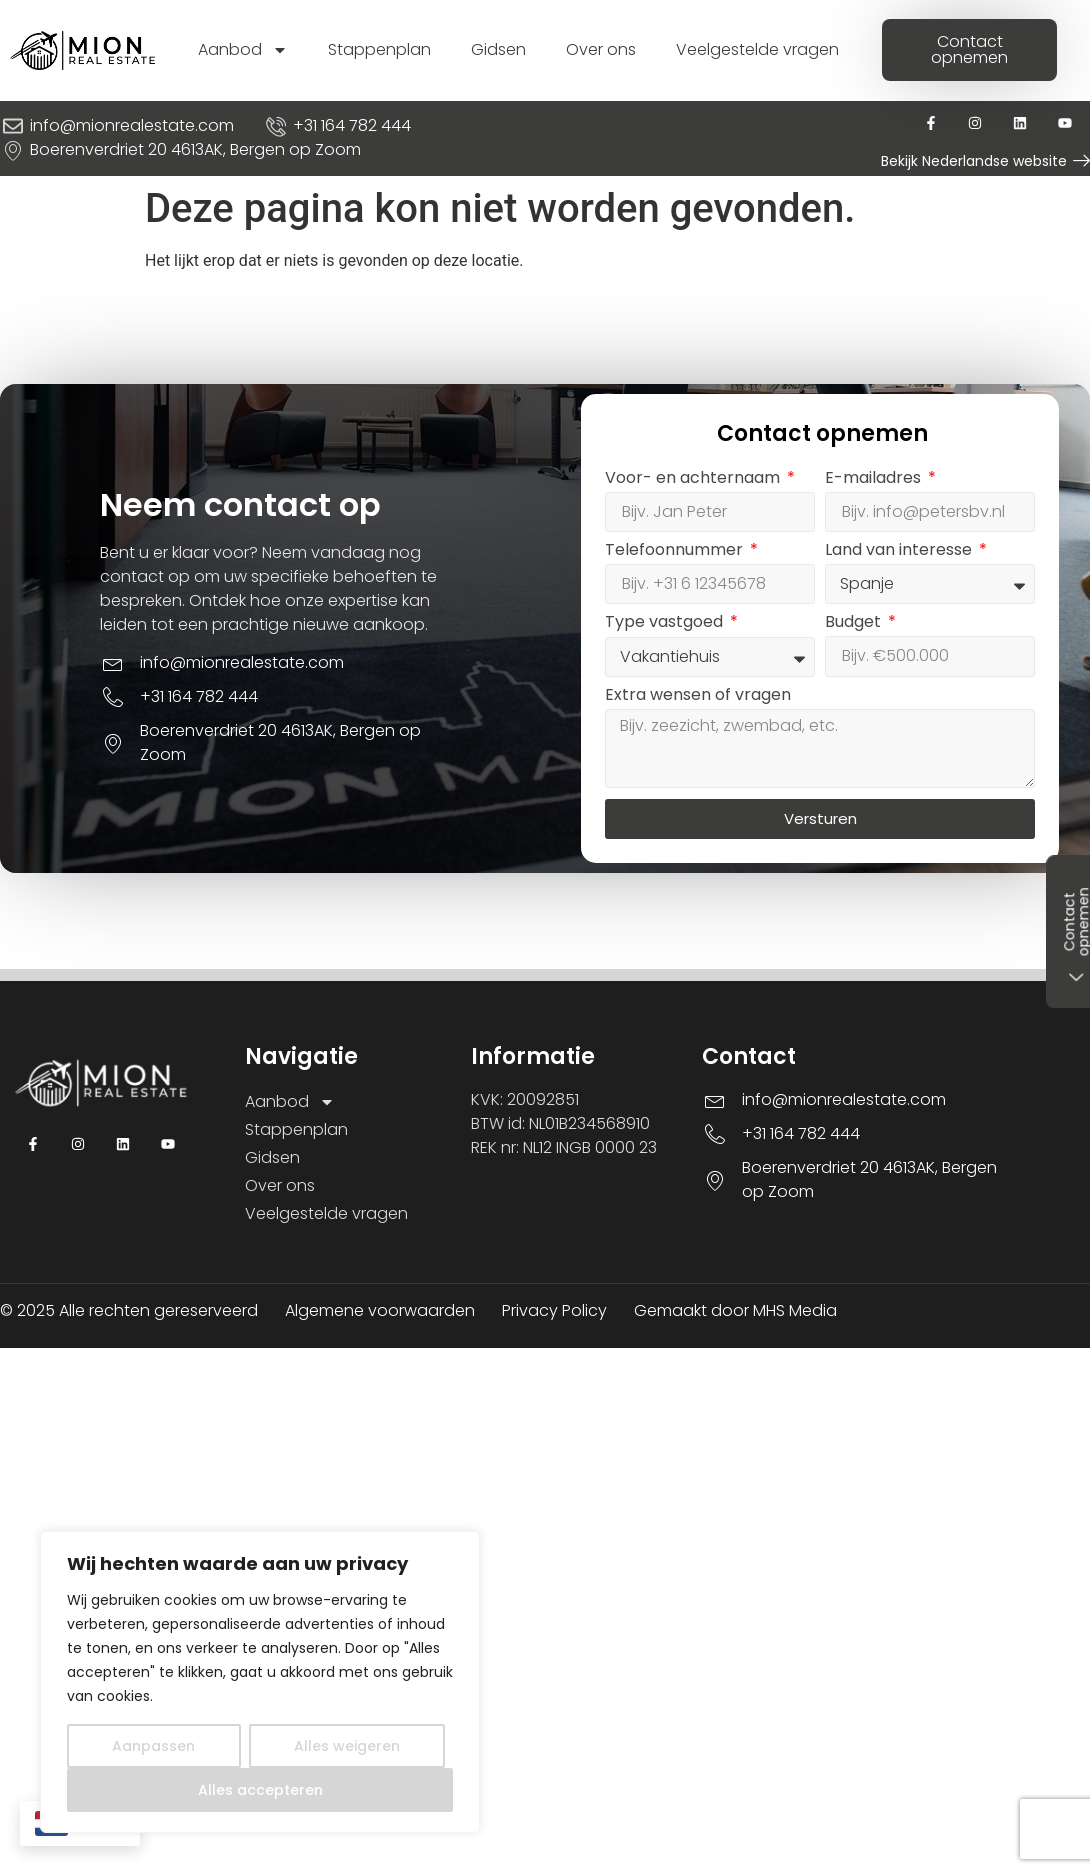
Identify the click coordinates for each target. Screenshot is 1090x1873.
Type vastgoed (669, 625)
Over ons (601, 49)
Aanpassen (153, 1746)
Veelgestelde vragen (757, 49)
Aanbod (243, 50)
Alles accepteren (260, 1790)
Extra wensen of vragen (701, 697)
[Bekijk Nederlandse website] (1081, 160)
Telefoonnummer (679, 552)
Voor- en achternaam (697, 480)
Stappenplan (379, 49)
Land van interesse (903, 552)
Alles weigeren (347, 1746)
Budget (858, 625)
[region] (260, 1682)
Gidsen (498, 49)
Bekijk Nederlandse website (974, 161)
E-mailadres (878, 480)
